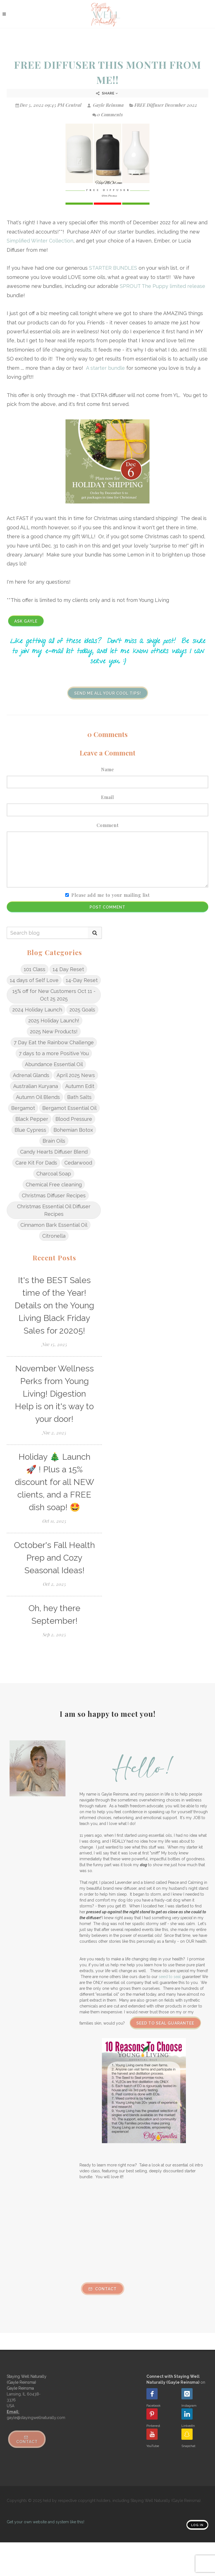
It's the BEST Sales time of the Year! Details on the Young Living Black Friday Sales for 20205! (54, 1305)
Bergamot (23, 1108)
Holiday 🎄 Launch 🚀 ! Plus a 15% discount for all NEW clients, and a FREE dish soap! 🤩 (54, 1482)
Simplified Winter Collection (40, 241)
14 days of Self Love (34, 980)
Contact (102, 2289)
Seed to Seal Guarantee (165, 2023)
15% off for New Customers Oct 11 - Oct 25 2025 (53, 995)
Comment (108, 825)
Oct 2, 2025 (54, 1584)
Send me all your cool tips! (107, 693)
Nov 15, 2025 (54, 1344)
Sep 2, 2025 (54, 1634)
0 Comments (107, 114)
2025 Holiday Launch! (53, 1021)
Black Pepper (31, 1119)
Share (107, 93)
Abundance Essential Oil (54, 1064)
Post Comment (107, 907)
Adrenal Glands (31, 1075)
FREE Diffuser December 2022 (165, 105)
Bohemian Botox (73, 1130)
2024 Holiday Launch (37, 1010)
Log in (197, 2525)
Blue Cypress (30, 1130)
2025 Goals (82, 1010)
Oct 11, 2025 (54, 1521)
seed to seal (170, 1976)
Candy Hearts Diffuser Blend (54, 1152)
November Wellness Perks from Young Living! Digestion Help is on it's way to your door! (54, 1394)
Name (107, 769)
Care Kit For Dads (36, 1163)
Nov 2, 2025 (54, 1433)
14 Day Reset (68, 969)
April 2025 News (76, 1075)
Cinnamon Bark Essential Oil (53, 1225)
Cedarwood (78, 1163)
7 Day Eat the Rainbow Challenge (54, 1042)
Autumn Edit (79, 1086)
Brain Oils (54, 1141)
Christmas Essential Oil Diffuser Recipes (53, 1210)
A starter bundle (106, 368)
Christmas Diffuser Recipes (54, 1195)
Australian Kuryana (35, 1086)
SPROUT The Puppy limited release (162, 286)
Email (107, 797)
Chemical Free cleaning (54, 1184)
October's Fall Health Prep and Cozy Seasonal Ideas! (54, 1557)
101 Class (34, 969)
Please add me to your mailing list (110, 895)
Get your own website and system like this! (45, 2522)
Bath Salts (79, 1097)
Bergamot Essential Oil (69, 1108)
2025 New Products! (54, 1031)
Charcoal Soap (53, 1174)
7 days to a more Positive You (54, 1053)
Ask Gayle (26, 621)
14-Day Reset (82, 980)
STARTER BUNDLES (113, 268)
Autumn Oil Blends (38, 1097)
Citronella (54, 1236)
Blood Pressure (73, 1119)
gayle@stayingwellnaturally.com (36, 2417)
